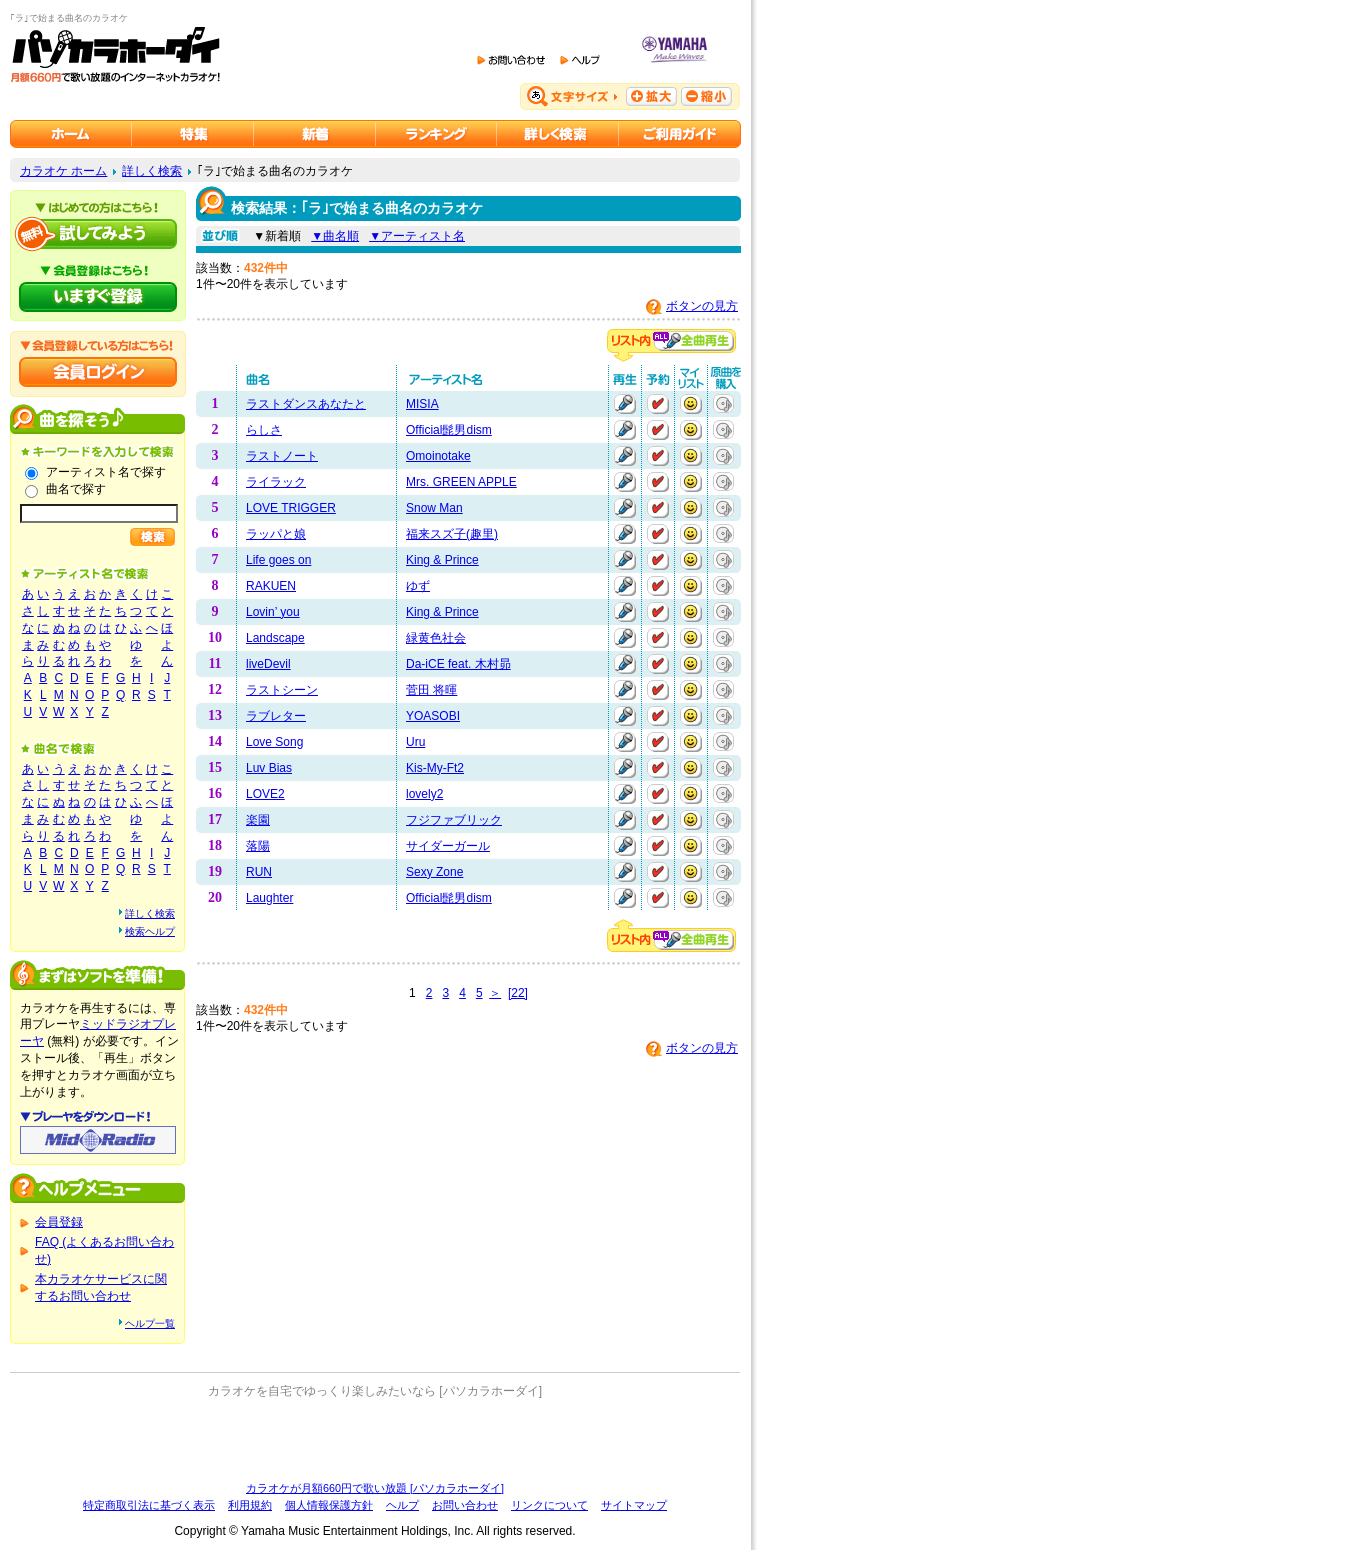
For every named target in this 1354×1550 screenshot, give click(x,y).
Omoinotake (438, 456)
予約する (658, 404)
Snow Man (434, 508)
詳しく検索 (152, 171)
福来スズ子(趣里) (452, 534)
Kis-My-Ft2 (435, 768)
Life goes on (278, 560)
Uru (415, 742)
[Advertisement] (375, 1440)
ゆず (418, 586)
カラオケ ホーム (63, 171)
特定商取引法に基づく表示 (149, 1505)
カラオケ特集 (193, 134)
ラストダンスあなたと (306, 404)
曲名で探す (76, 489)
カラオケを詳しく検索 (558, 134)
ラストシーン (282, 690)
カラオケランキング (436, 134)
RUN (259, 872)
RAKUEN (271, 586)
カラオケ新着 (315, 134)
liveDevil (268, 664)
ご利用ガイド (680, 134)
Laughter (269, 898)
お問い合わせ (465, 1505)
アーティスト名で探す (106, 472)
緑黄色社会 (436, 638)
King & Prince (442, 560)
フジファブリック (454, 820)
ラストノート (282, 456)
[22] (518, 993)
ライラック (276, 482)
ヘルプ (402, 1505)
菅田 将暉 (431, 690)
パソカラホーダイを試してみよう (98, 234)
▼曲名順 (335, 236)
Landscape (275, 638)
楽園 (258, 820)
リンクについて (549, 1505)
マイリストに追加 (691, 404)
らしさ (264, 430)
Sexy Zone (434, 872)
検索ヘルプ (150, 931)
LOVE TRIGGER (291, 508)
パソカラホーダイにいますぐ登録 (98, 297)
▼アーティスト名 (417, 236)
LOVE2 (265, 794)
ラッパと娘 (276, 534)
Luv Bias (269, 768)
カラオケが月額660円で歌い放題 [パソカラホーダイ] (375, 1488)
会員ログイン (98, 372)
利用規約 (250, 1505)
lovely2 (424, 794)
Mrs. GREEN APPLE (461, 482)
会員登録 (59, 1222)
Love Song (274, 742)
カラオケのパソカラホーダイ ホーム (71, 134)
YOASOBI (433, 716)
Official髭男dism (449, 430)
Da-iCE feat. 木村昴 (458, 664)
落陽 (258, 846)
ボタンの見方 (702, 306)
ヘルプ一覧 (150, 1323)
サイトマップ (634, 1505)
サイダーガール (448, 846)
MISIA (422, 404)
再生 (625, 404)
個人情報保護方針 (329, 1505)
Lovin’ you (273, 612)
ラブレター (276, 716)
